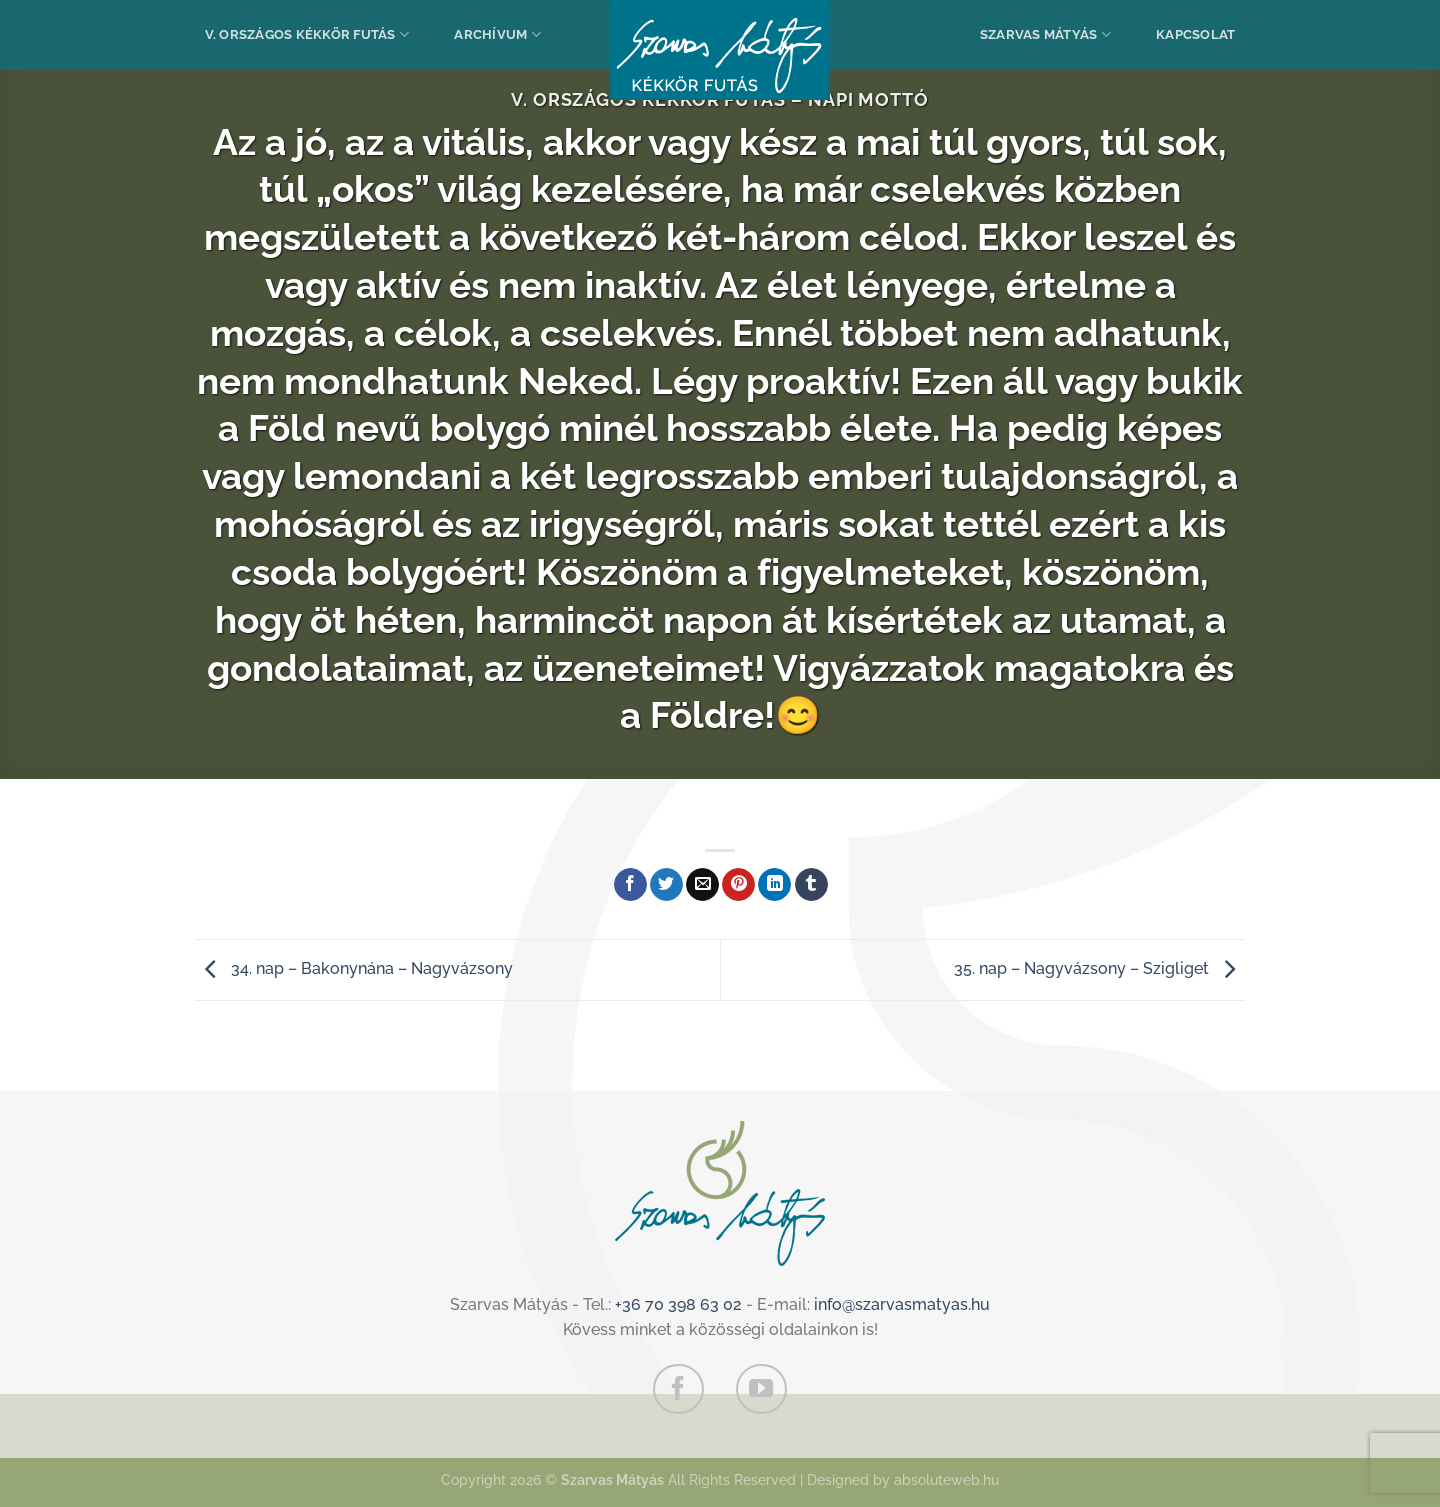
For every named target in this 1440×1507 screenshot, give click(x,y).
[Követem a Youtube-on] (761, 1389)
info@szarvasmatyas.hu (902, 1304)
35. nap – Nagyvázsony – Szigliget (1099, 968)
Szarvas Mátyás (1045, 34)
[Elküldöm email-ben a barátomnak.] (702, 885)
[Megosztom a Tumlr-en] (811, 885)
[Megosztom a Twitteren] (666, 885)
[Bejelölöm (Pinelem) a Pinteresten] (738, 885)
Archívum (497, 34)
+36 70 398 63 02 (678, 1304)
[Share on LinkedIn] (774, 885)
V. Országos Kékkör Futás (307, 34)
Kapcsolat (1195, 34)
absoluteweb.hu (946, 1479)
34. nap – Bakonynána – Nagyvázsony (354, 968)
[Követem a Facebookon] (678, 1389)
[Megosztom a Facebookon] (630, 885)
